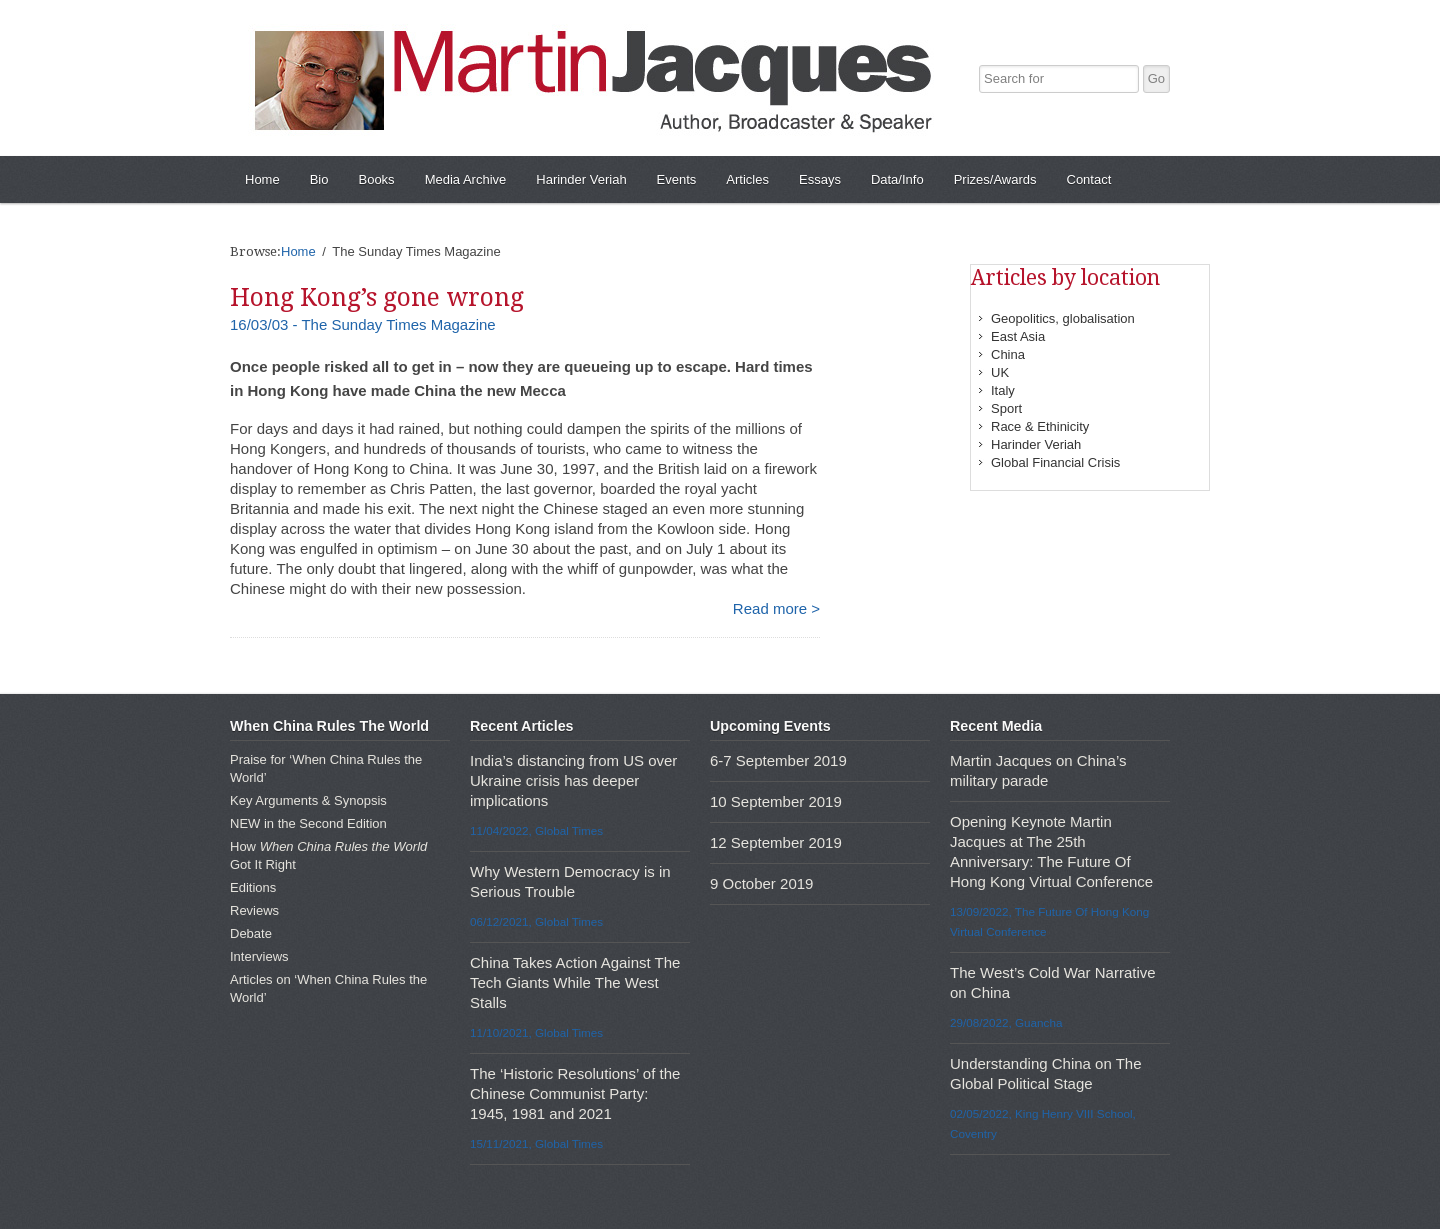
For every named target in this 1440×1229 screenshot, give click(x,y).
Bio (319, 179)
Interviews (259, 956)
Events (677, 179)
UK (1000, 372)
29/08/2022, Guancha (1006, 1022)
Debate (251, 933)
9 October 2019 (761, 883)
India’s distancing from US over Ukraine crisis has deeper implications (573, 780)
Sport (1006, 408)
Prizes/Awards (995, 179)
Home (262, 179)
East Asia (1018, 336)
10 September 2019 (776, 801)
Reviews (254, 910)
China (1008, 354)
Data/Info (897, 179)
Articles (747, 179)
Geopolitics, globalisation (1063, 318)
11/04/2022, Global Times (536, 830)
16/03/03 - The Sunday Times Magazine (363, 324)
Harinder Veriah (581, 179)
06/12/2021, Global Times (536, 921)
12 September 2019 (776, 842)
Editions (253, 887)
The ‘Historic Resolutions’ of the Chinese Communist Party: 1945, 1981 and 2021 (575, 1093)
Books (376, 179)
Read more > (776, 608)
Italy (1003, 390)
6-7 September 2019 (778, 760)
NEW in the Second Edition (308, 823)
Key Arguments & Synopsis (308, 800)
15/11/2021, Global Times (536, 1143)
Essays (820, 179)
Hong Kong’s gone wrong (377, 297)
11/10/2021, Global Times (536, 1032)
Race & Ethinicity (1040, 426)
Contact (1089, 179)
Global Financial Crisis (1055, 462)
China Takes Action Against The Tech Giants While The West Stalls (575, 982)
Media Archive (466, 179)
